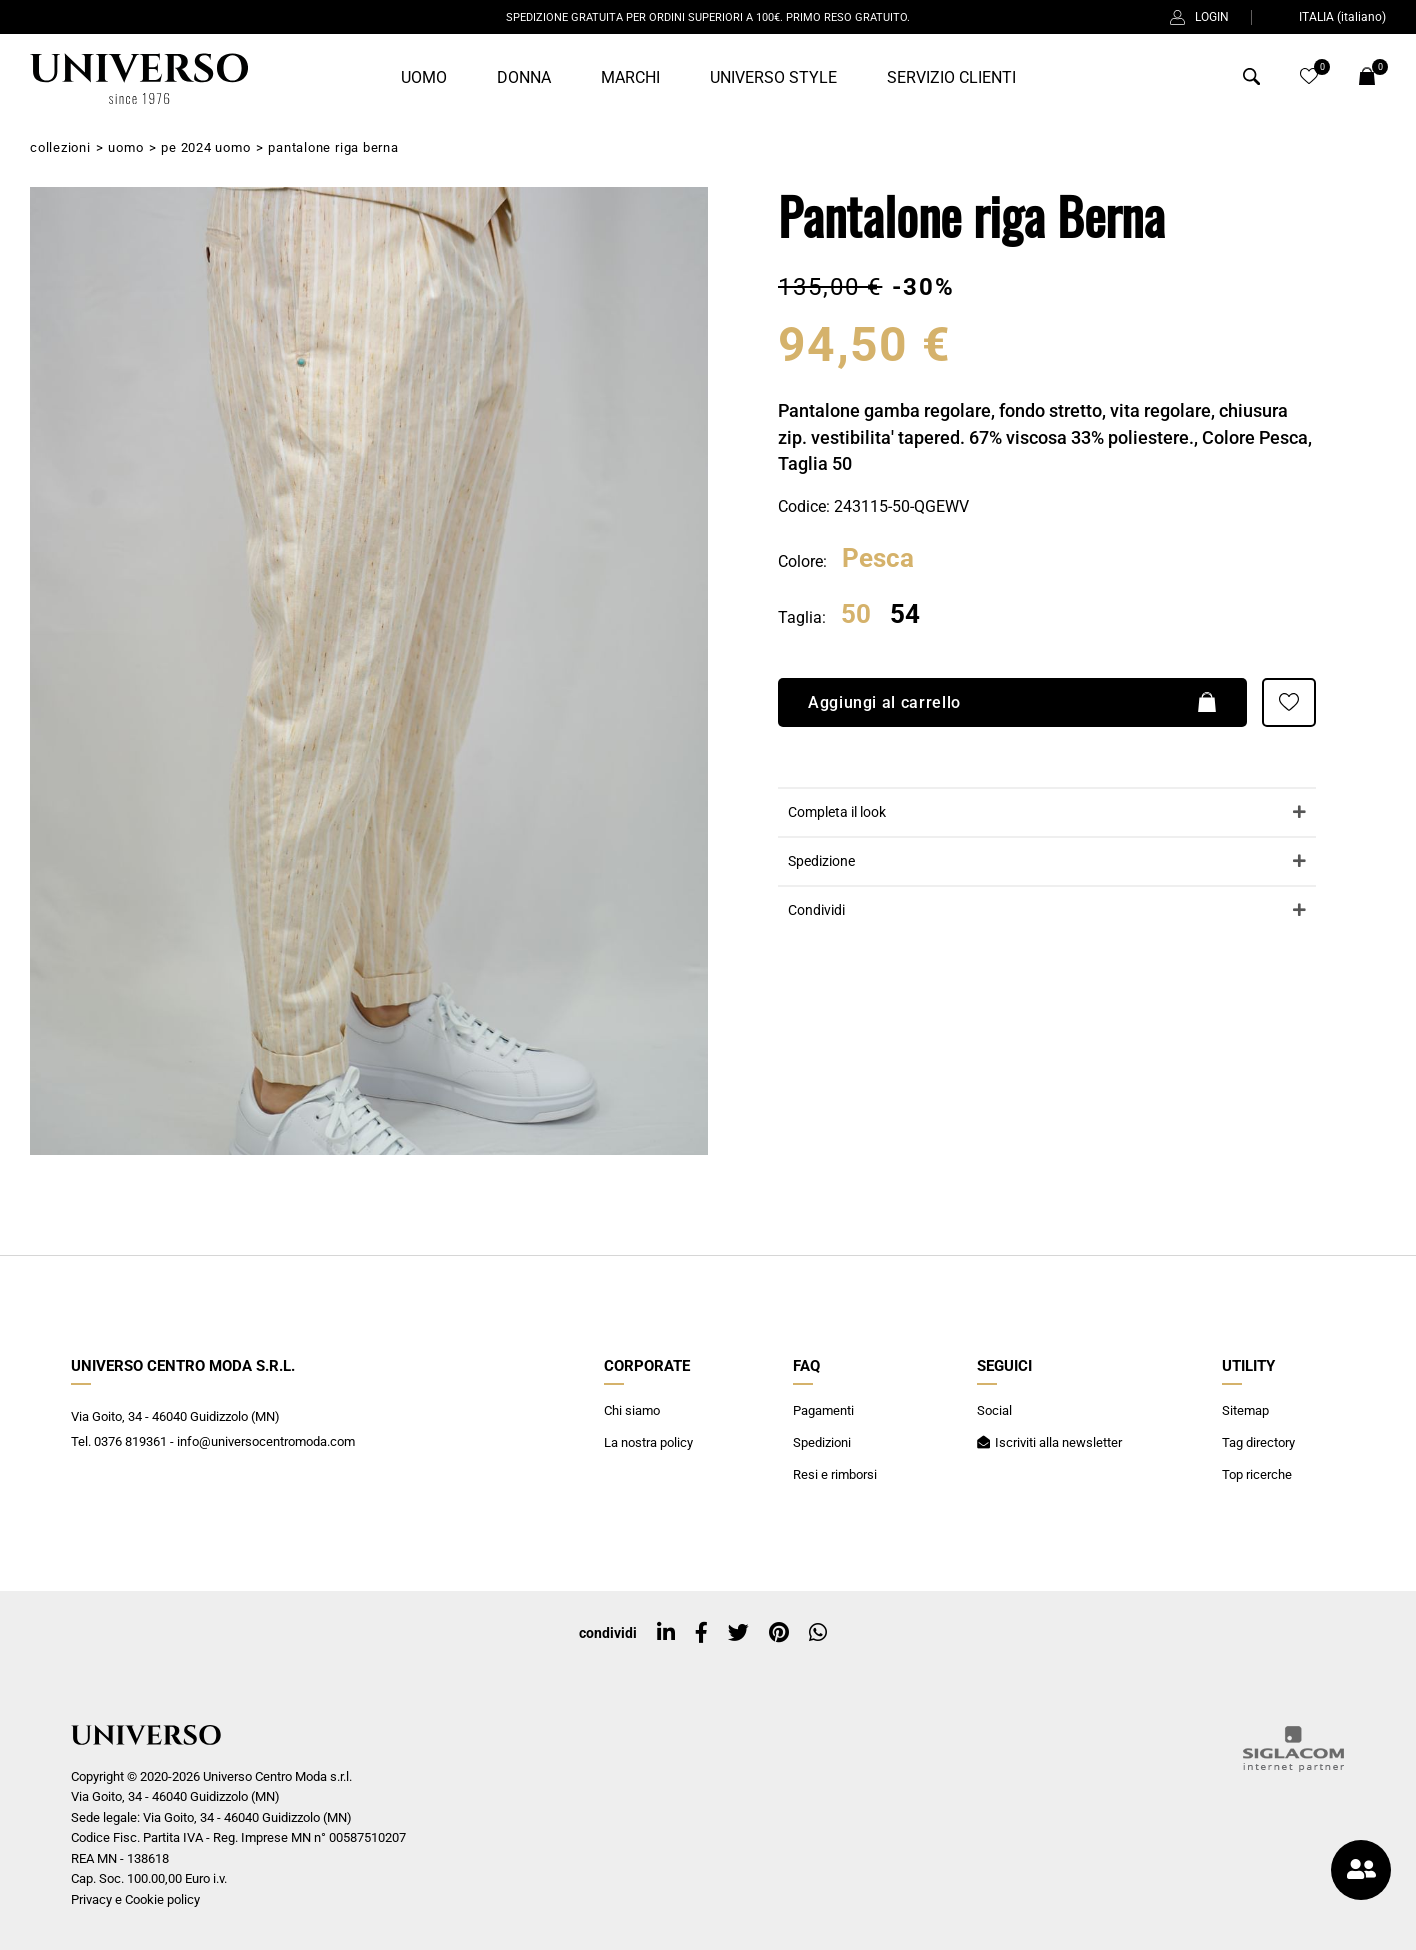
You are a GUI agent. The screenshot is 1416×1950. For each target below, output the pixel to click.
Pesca (878, 559)
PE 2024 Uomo (205, 147)
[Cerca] (1251, 81)
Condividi (816, 910)
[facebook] (701, 1633)
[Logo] (136, 79)
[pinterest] (779, 1633)
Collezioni (60, 147)
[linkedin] (666, 1633)
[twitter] (738, 1633)
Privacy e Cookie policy (135, 1899)
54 (905, 615)
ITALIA (1330, 17)
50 (856, 615)
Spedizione (821, 861)
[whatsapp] (818, 1633)
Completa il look (837, 812)
